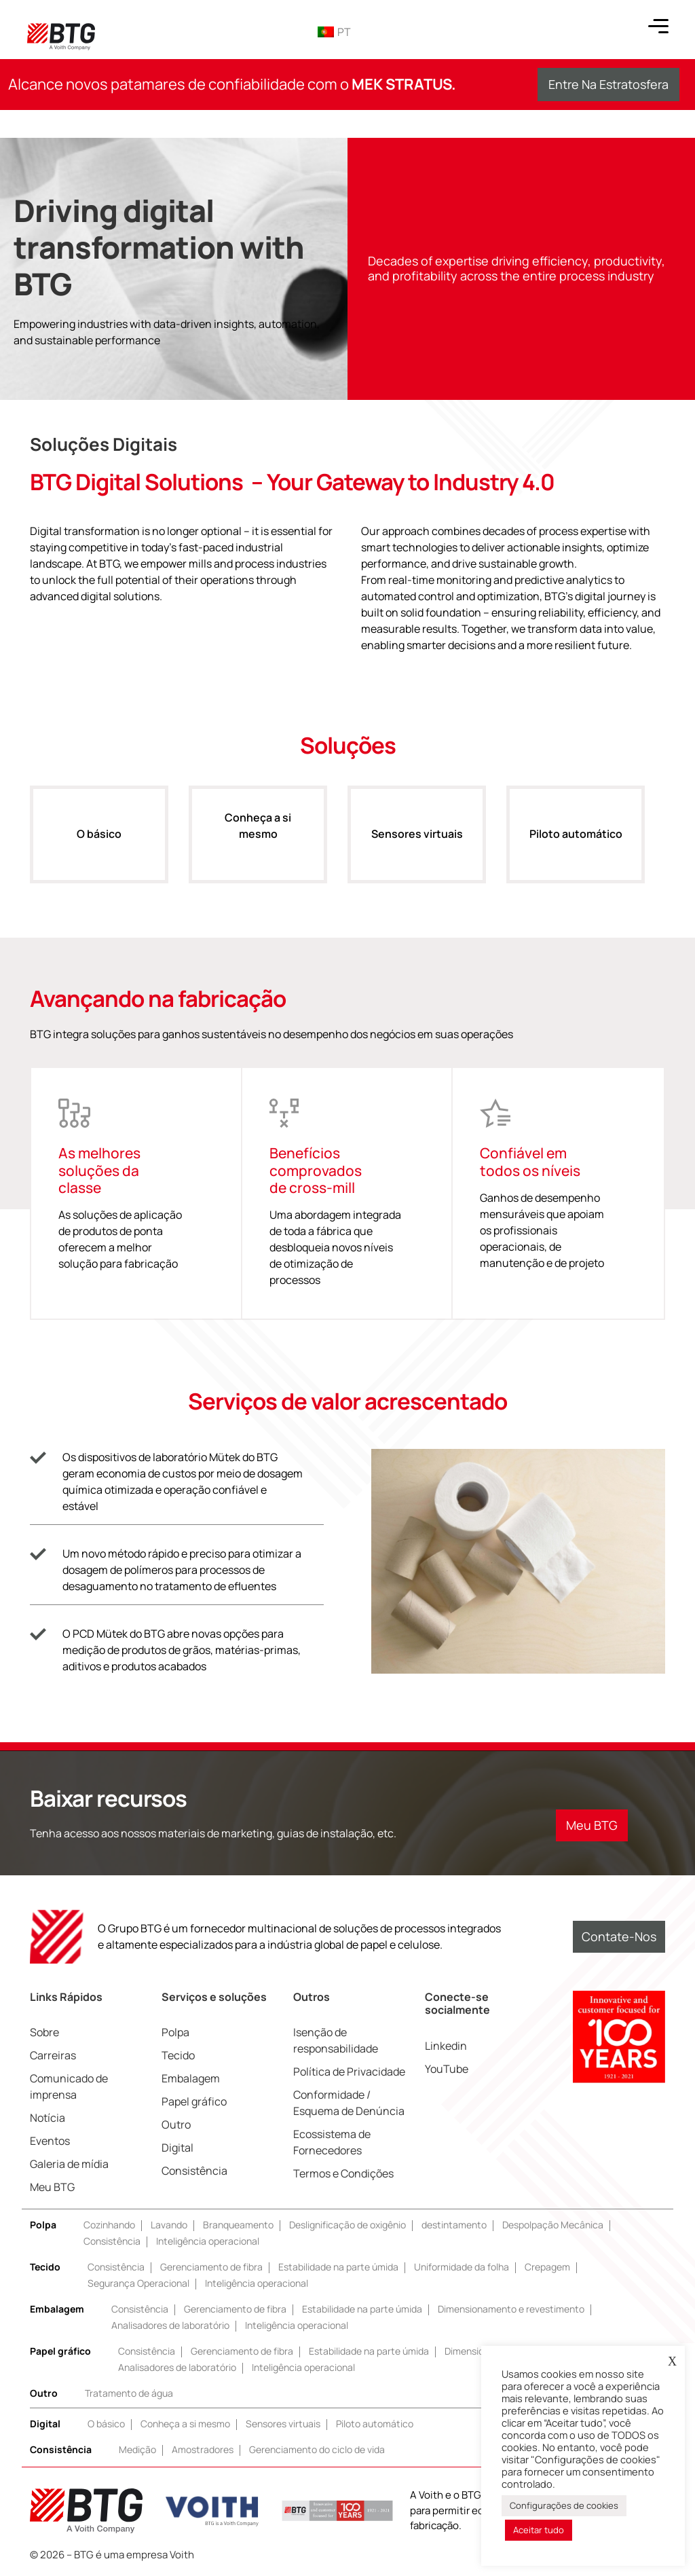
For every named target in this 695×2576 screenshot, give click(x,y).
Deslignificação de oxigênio (347, 2224)
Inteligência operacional (207, 2240)
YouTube (446, 2068)
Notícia (47, 2117)
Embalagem (191, 2078)
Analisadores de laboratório (170, 2325)
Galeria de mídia (69, 2163)
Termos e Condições (343, 2173)
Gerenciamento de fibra (211, 2266)
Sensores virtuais (417, 848)
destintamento (454, 2224)
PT (334, 31)
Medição (137, 2449)
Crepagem (547, 2266)
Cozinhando (109, 2224)
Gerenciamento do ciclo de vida (317, 2449)
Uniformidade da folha (461, 2266)
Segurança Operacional (138, 2283)
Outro (176, 2124)
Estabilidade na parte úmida (338, 2266)
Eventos (50, 2140)
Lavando (169, 2224)
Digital (177, 2147)
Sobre (44, 2032)
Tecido (178, 2055)
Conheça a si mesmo (258, 840)
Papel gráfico (194, 2101)
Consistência (194, 2170)
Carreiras (53, 2055)
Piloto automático (575, 848)
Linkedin (446, 2045)
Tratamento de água (129, 2393)
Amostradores (202, 2449)
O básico (99, 848)
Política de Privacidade (349, 2071)
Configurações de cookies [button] (564, 2505)
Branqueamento (238, 2224)
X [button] (672, 2361)
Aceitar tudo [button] (538, 2530)
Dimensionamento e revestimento (511, 2308)
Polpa (175, 2032)
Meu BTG (52, 2186)
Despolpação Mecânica (552, 2224)
